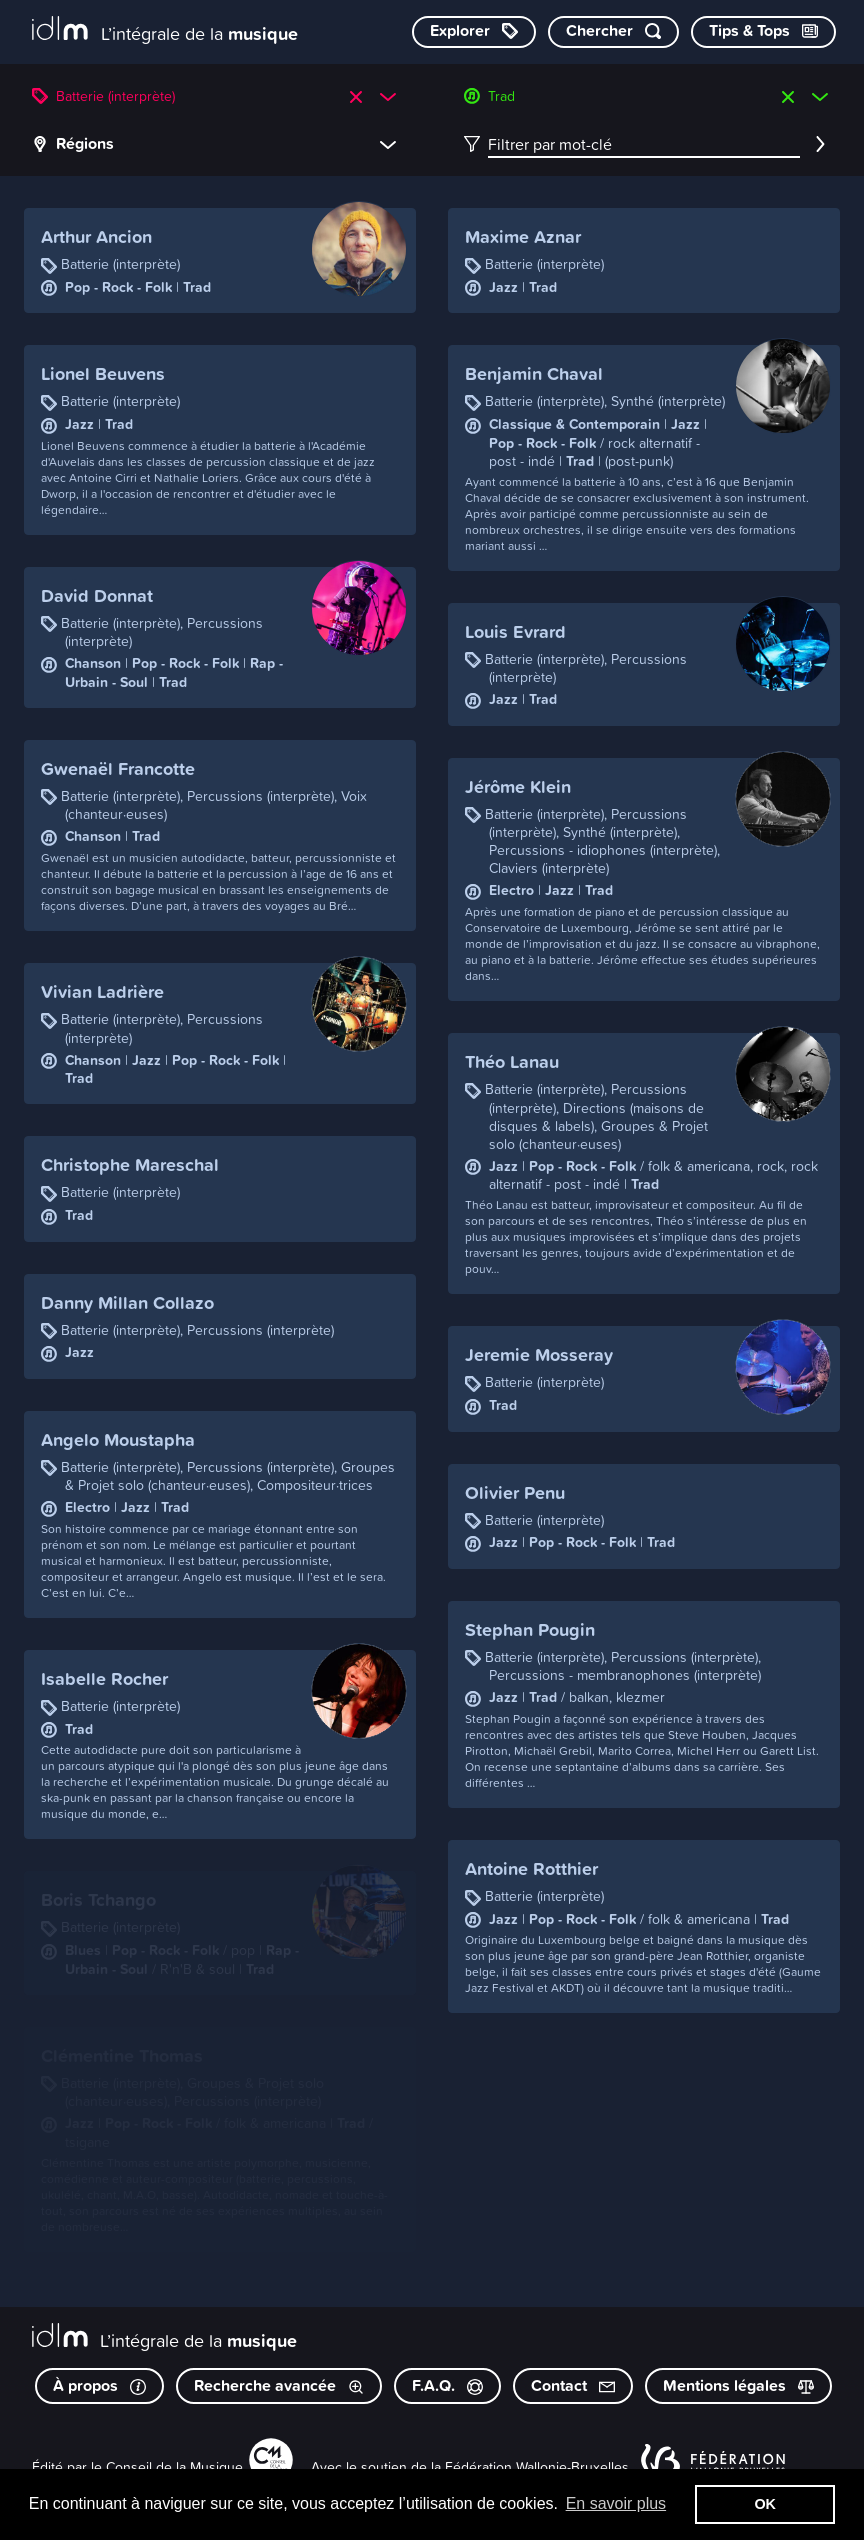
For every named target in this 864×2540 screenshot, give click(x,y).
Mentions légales (738, 2385)
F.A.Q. (447, 2385)
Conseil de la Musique (174, 2466)
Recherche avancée (279, 2385)
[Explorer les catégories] (474, 32)
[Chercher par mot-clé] (613, 32)
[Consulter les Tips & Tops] (763, 32)
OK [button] (765, 2504)
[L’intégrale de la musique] (165, 30)
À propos (99, 2385)
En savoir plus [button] (616, 2503)
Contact (573, 2385)
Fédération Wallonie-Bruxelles (537, 2466)
